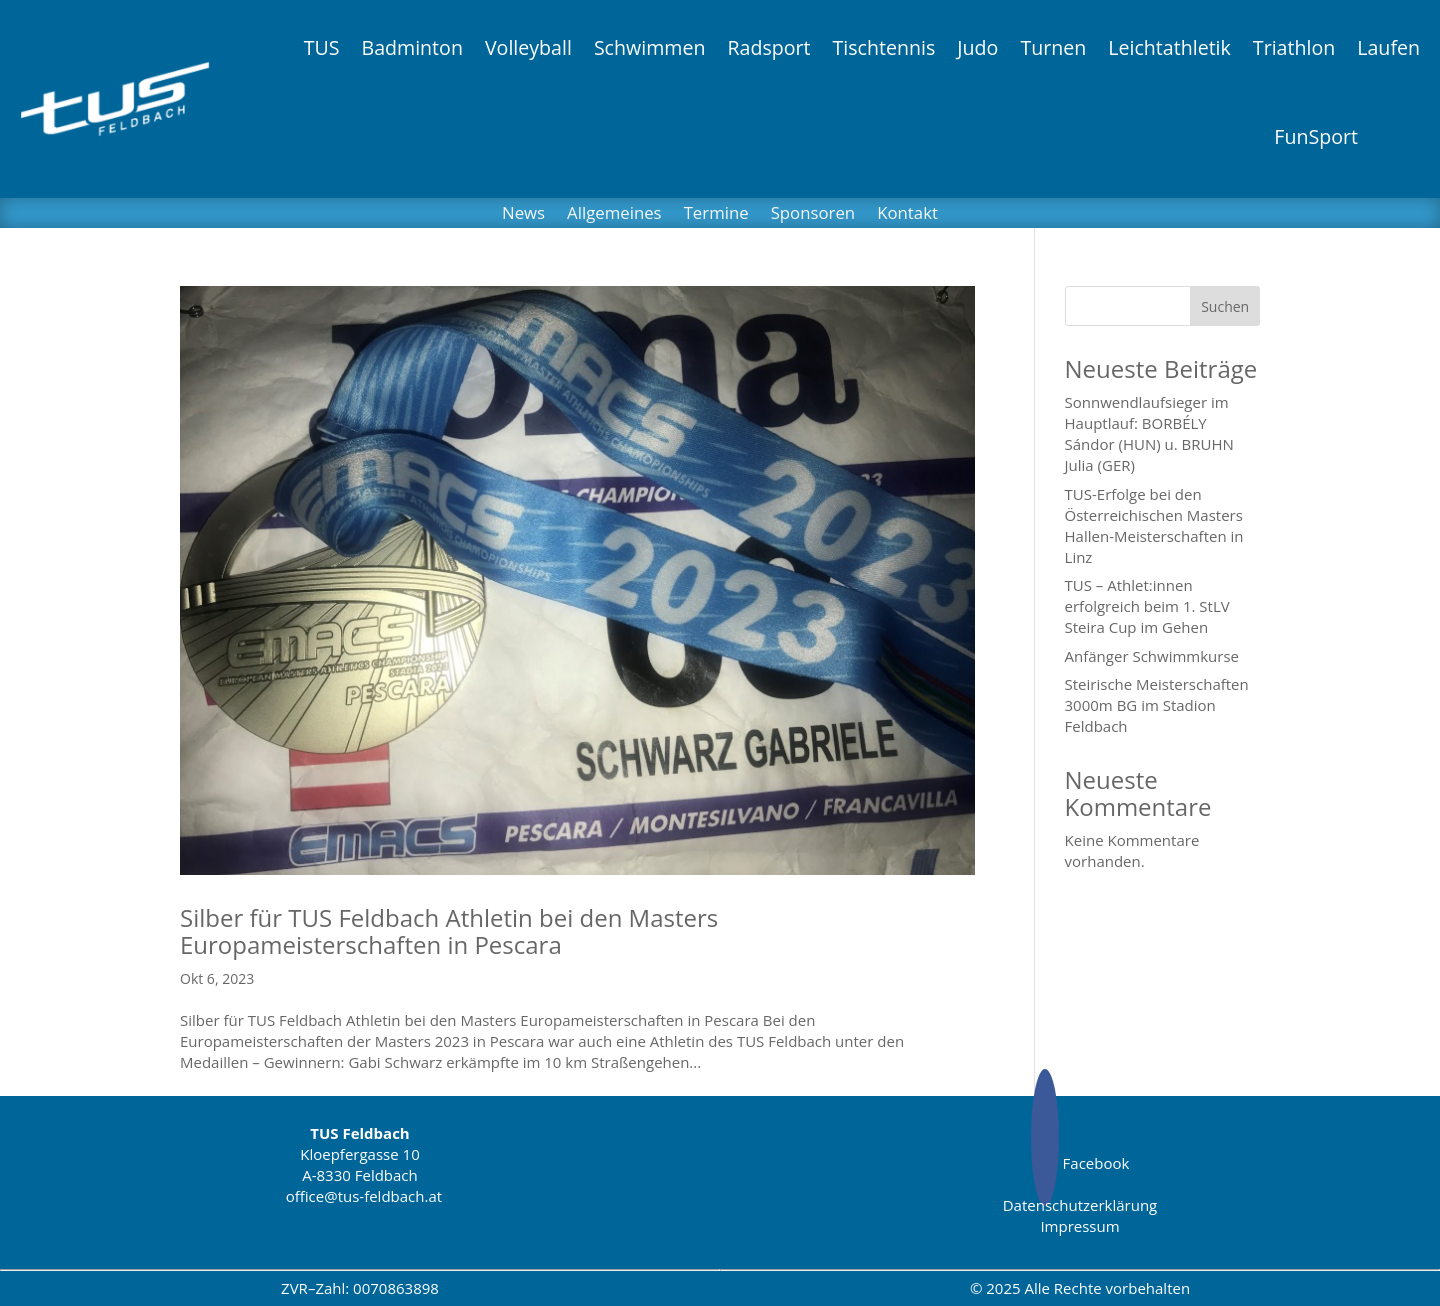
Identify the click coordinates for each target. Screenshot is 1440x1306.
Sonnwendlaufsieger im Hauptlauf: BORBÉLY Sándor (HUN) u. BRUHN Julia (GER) (1149, 433)
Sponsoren (813, 215)
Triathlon (1294, 47)
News (523, 215)
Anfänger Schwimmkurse (1152, 656)
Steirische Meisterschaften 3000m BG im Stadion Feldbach (1157, 705)
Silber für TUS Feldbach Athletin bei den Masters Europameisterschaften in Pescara (449, 930)
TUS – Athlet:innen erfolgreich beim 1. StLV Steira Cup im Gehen (1147, 606)
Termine (716, 215)
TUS (322, 47)
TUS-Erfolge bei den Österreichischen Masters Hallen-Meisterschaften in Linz (1154, 525)
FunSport (1316, 136)
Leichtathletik (1169, 47)
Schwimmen (650, 47)
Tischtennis (884, 47)
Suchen (1225, 306)
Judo (977, 47)
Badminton (411, 47)
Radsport (768, 47)
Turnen (1053, 47)
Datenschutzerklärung (1080, 1205)
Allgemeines (614, 215)
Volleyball (528, 47)
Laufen (1388, 47)
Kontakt (907, 215)
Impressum (1079, 1226)
